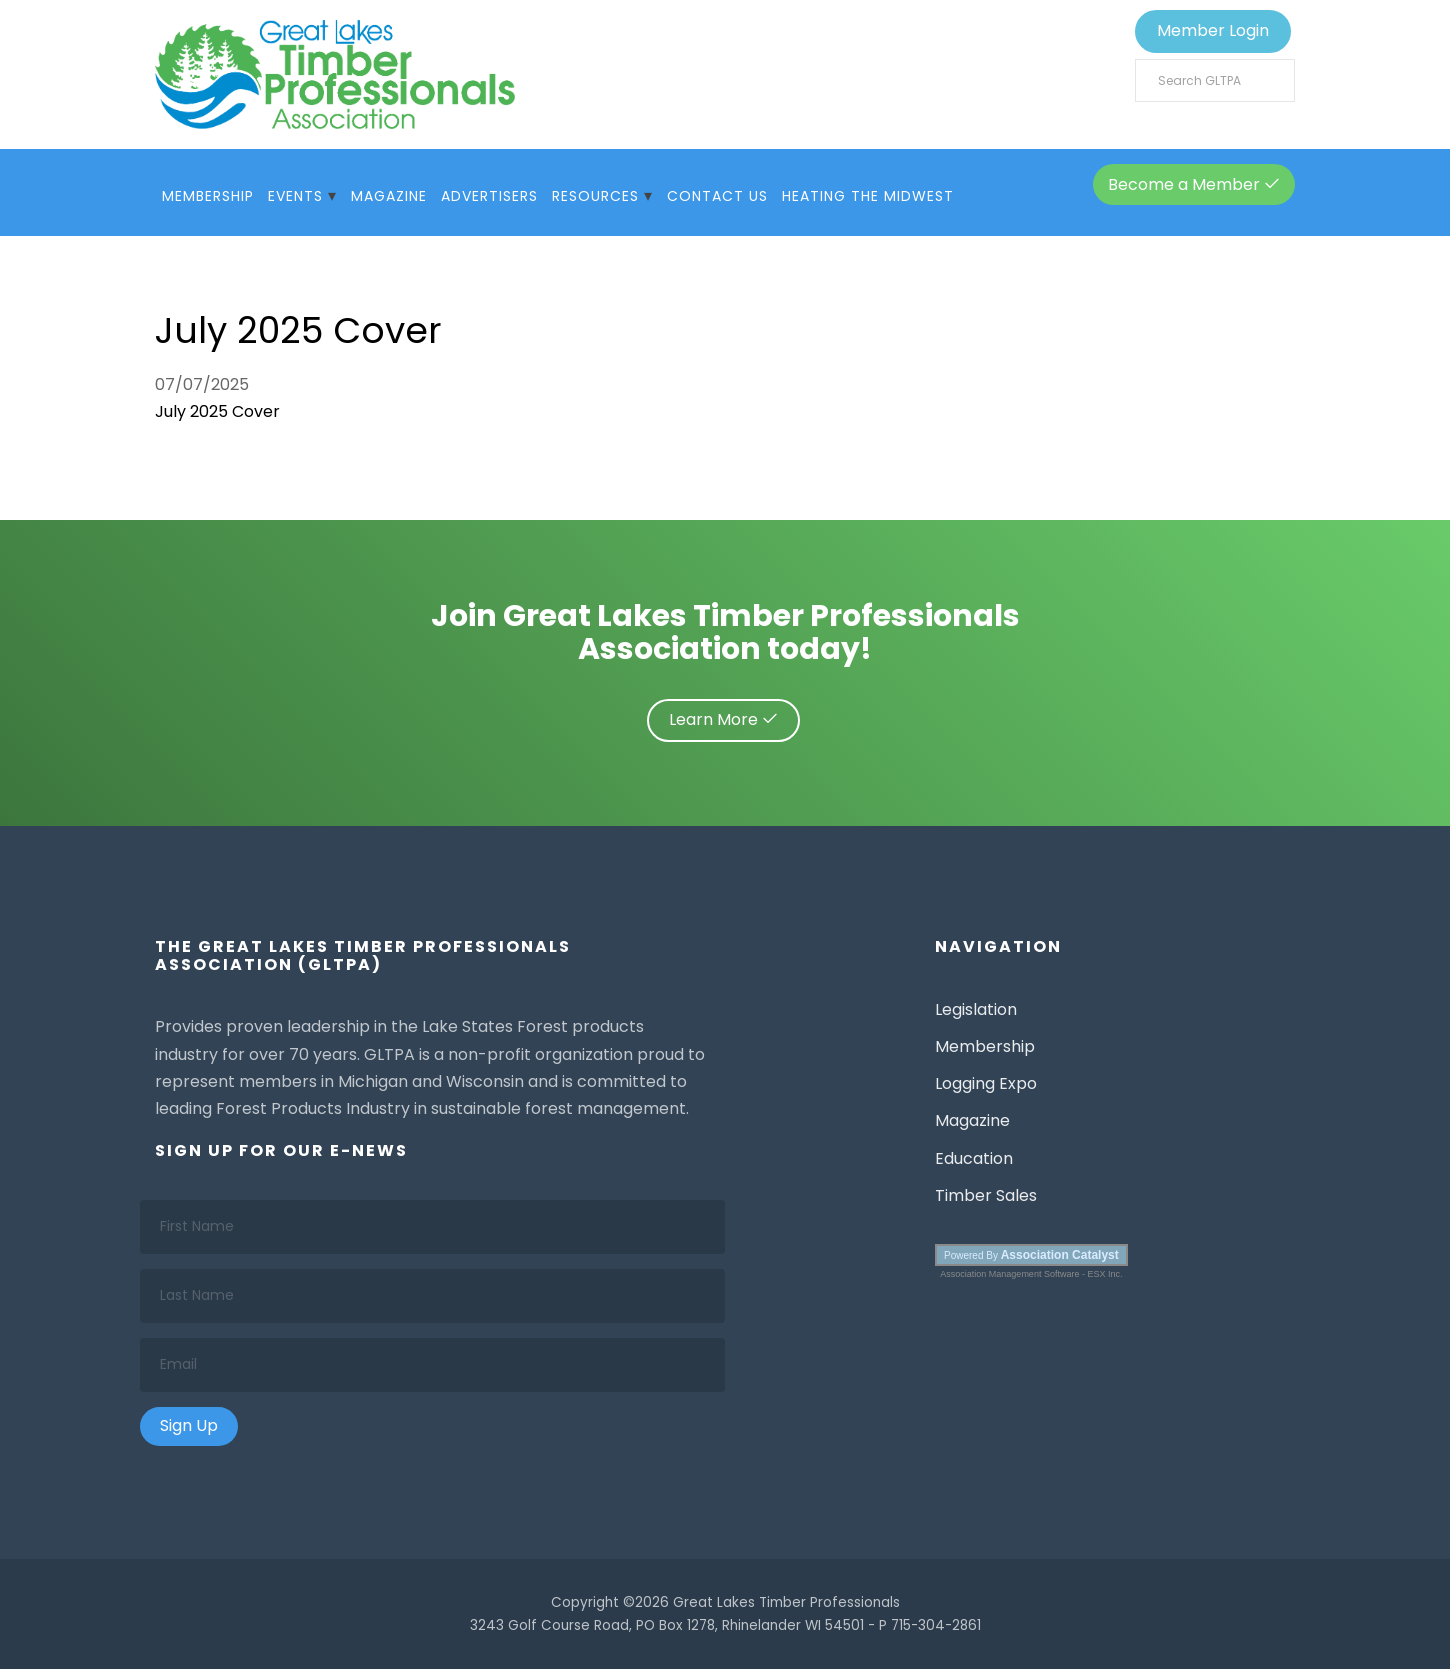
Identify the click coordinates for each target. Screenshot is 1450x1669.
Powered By (1031, 1255)
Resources (595, 196)
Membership (208, 196)
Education (974, 1158)
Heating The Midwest (868, 196)
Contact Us (717, 196)
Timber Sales (986, 1195)
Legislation (976, 1009)
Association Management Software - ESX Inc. (1031, 1274)
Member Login (1213, 30)
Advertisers (489, 196)
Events (295, 196)
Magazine (389, 196)
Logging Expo (986, 1083)
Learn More (723, 719)
